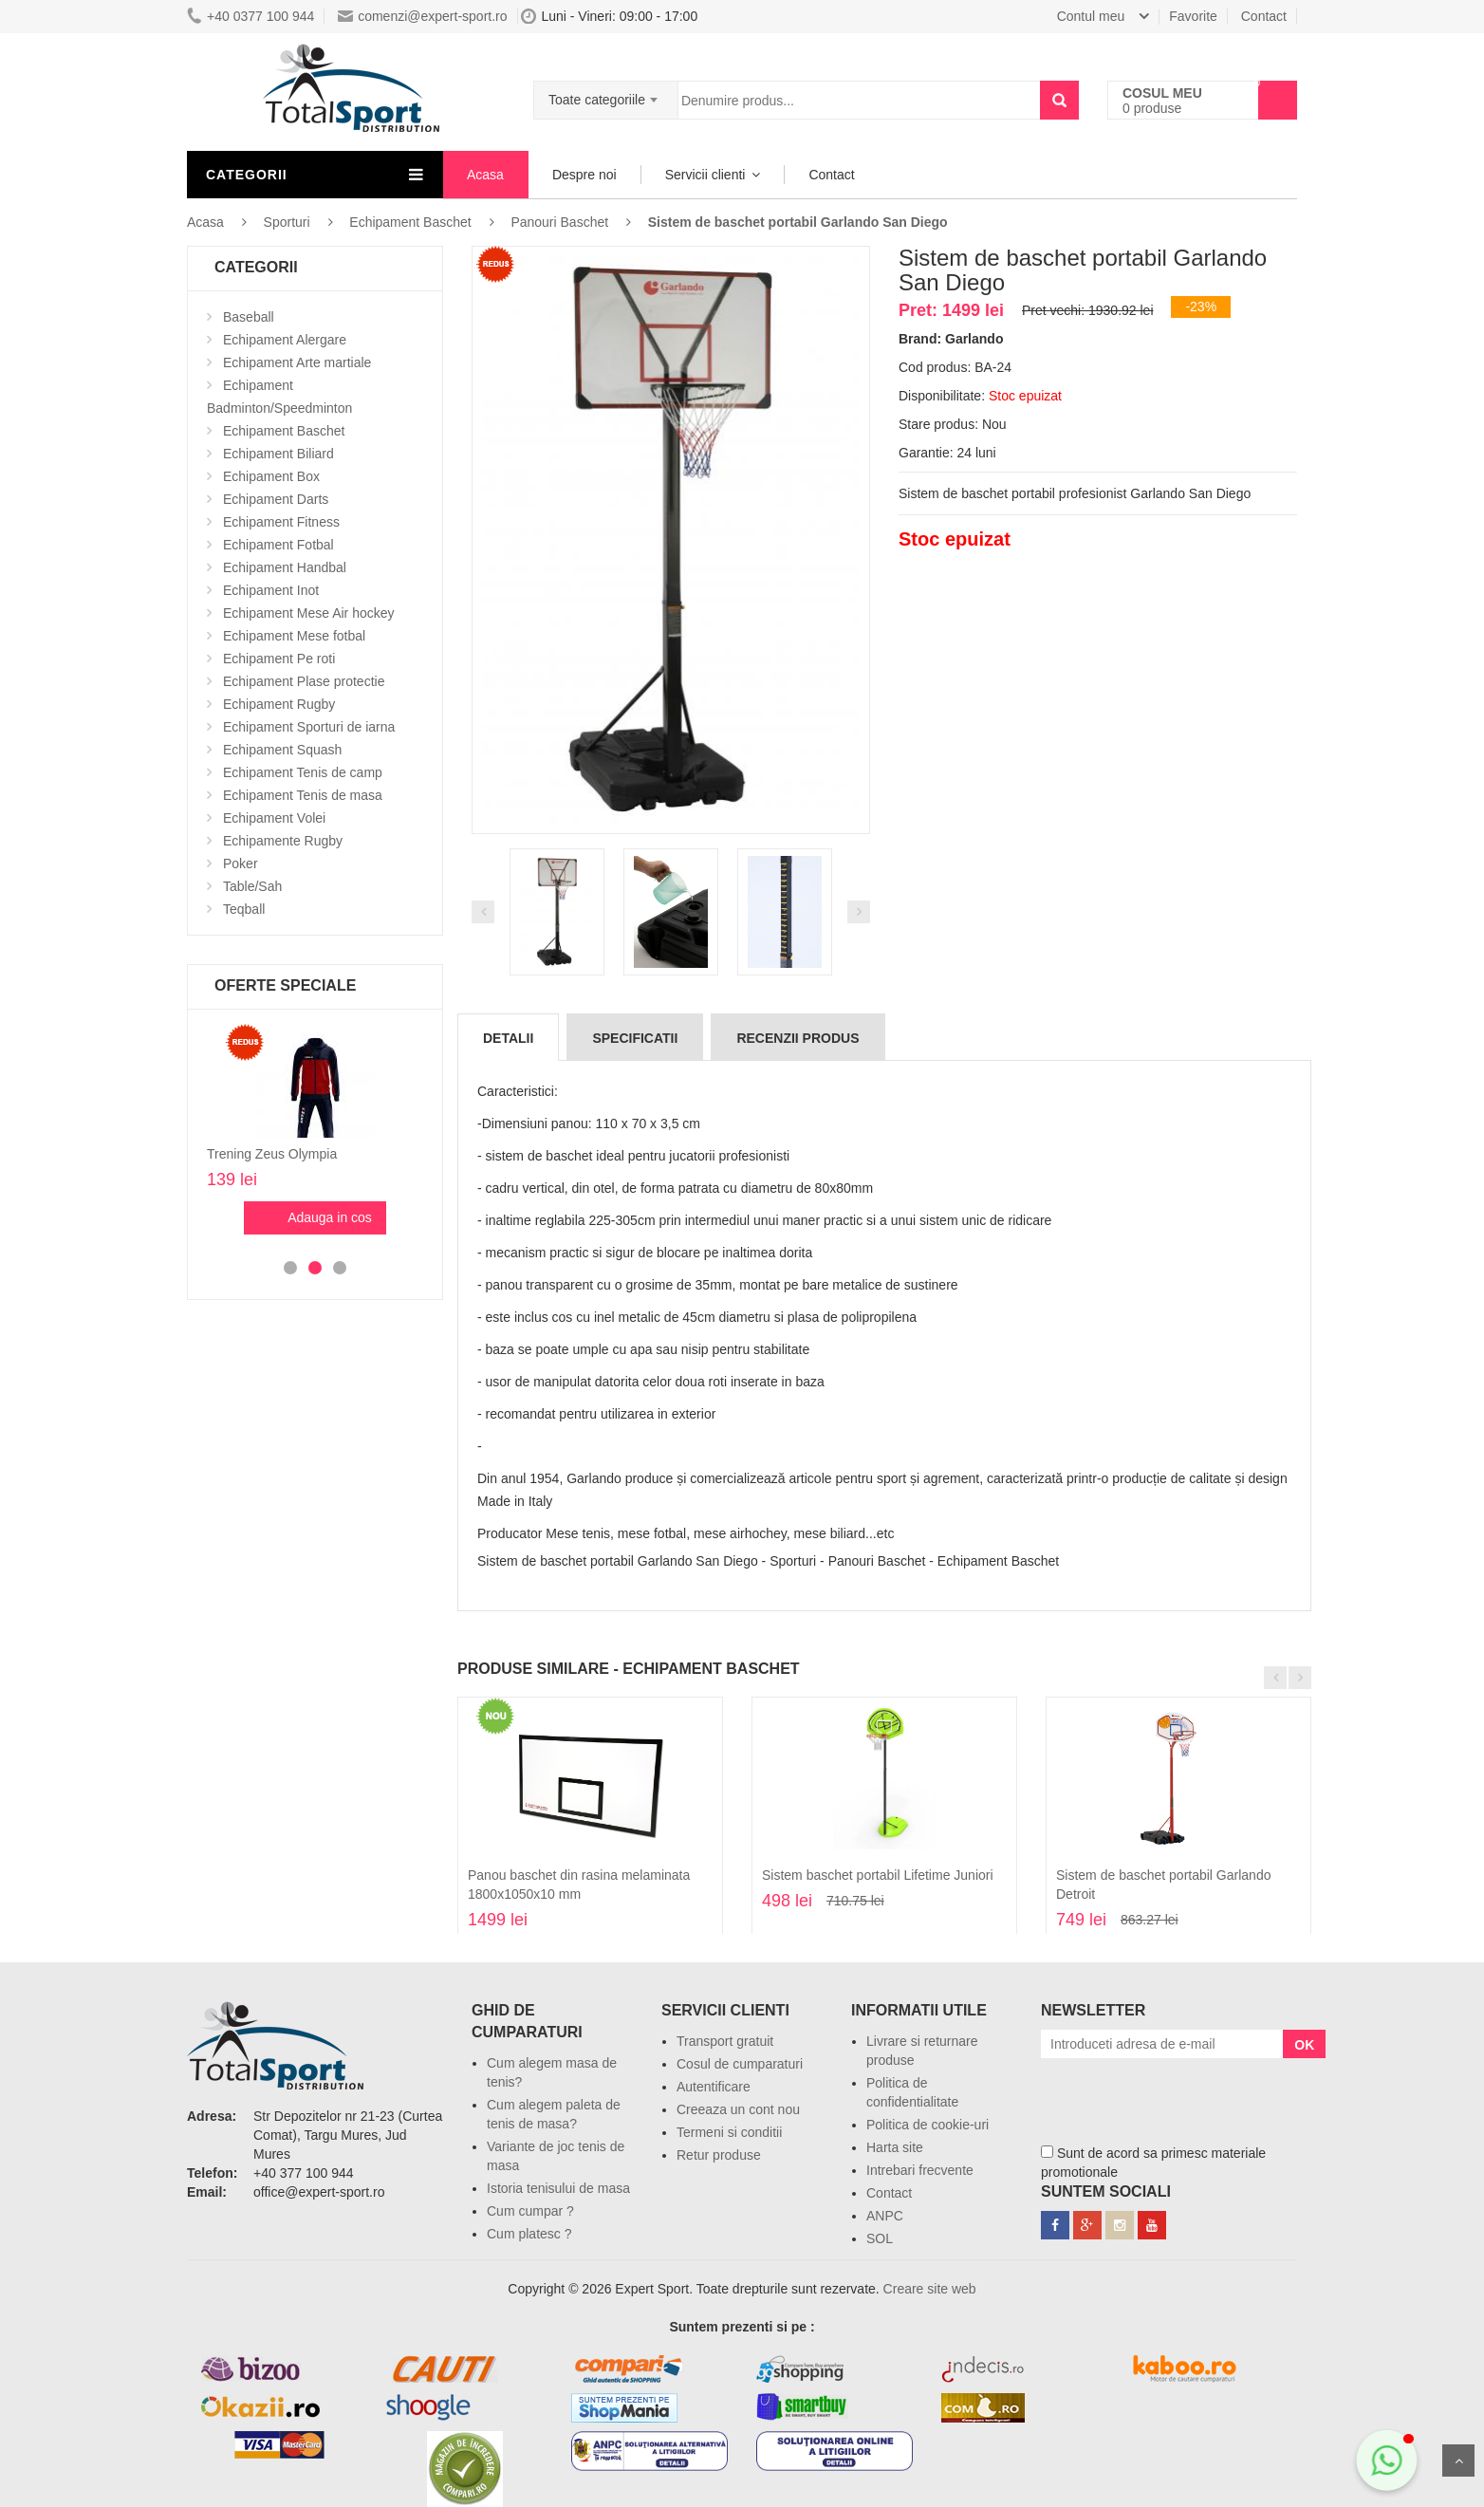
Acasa (485, 174)
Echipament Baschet (283, 430)
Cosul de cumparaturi (740, 2063)
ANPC (884, 2215)
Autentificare (714, 2086)
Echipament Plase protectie (303, 681)
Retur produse (719, 2155)
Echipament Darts (275, 499)
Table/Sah (252, 886)
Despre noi (584, 174)
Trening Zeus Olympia (272, 1153)
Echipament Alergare (284, 339)
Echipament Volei (274, 818)
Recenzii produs (797, 1038)
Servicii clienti (705, 174)
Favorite (1193, 16)
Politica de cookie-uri (927, 2124)
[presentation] (1185, 2095)
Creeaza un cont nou (738, 2109)
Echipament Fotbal (278, 544)
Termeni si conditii (729, 2132)
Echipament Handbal (284, 567)
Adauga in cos (330, 1217)
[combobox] (605, 94)
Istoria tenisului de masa (558, 2188)
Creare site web (929, 2288)
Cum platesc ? (529, 2233)
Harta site (894, 2147)
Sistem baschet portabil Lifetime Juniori (877, 1875)
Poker (240, 863)
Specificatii (634, 1038)
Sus (1458, 2460)
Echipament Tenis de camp (302, 772)
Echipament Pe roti (279, 658)
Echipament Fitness (281, 521)
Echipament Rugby (279, 704)
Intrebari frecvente (920, 2170)
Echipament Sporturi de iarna (309, 726)
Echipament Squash (282, 749)
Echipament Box (271, 476)
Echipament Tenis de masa (302, 795)
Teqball (244, 909)
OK (1304, 2044)
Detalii (508, 1038)
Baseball (248, 317)
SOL (879, 2238)
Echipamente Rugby (283, 840)
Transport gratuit (725, 2041)
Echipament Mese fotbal (294, 635)
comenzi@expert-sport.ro (422, 16)
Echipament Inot (271, 590)
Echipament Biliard (278, 453)
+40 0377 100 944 (250, 16)
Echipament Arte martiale (297, 362)
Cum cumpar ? (530, 2211)
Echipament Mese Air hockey (309, 613)
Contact (1264, 16)
